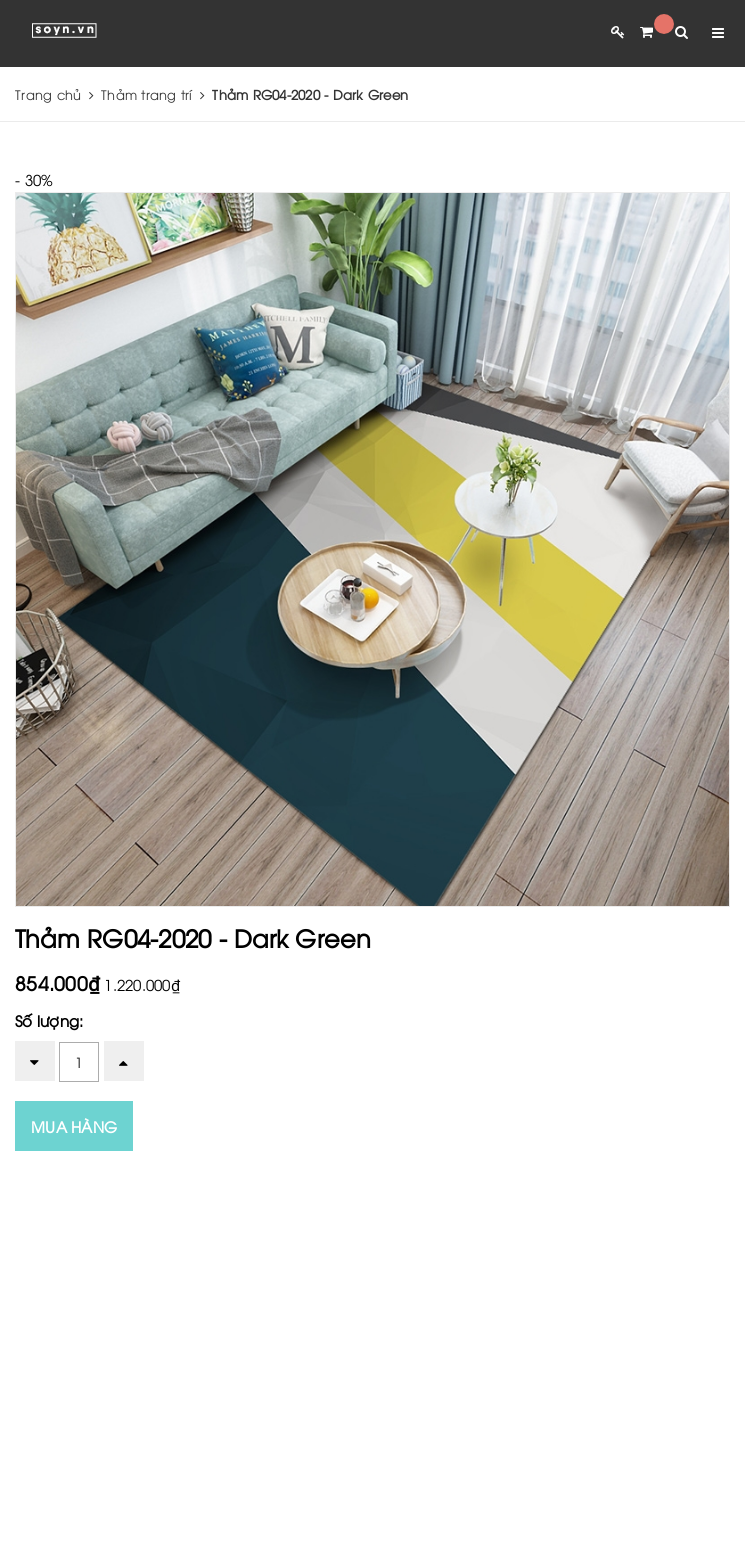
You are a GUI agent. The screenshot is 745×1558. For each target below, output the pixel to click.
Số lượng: (49, 1020)
